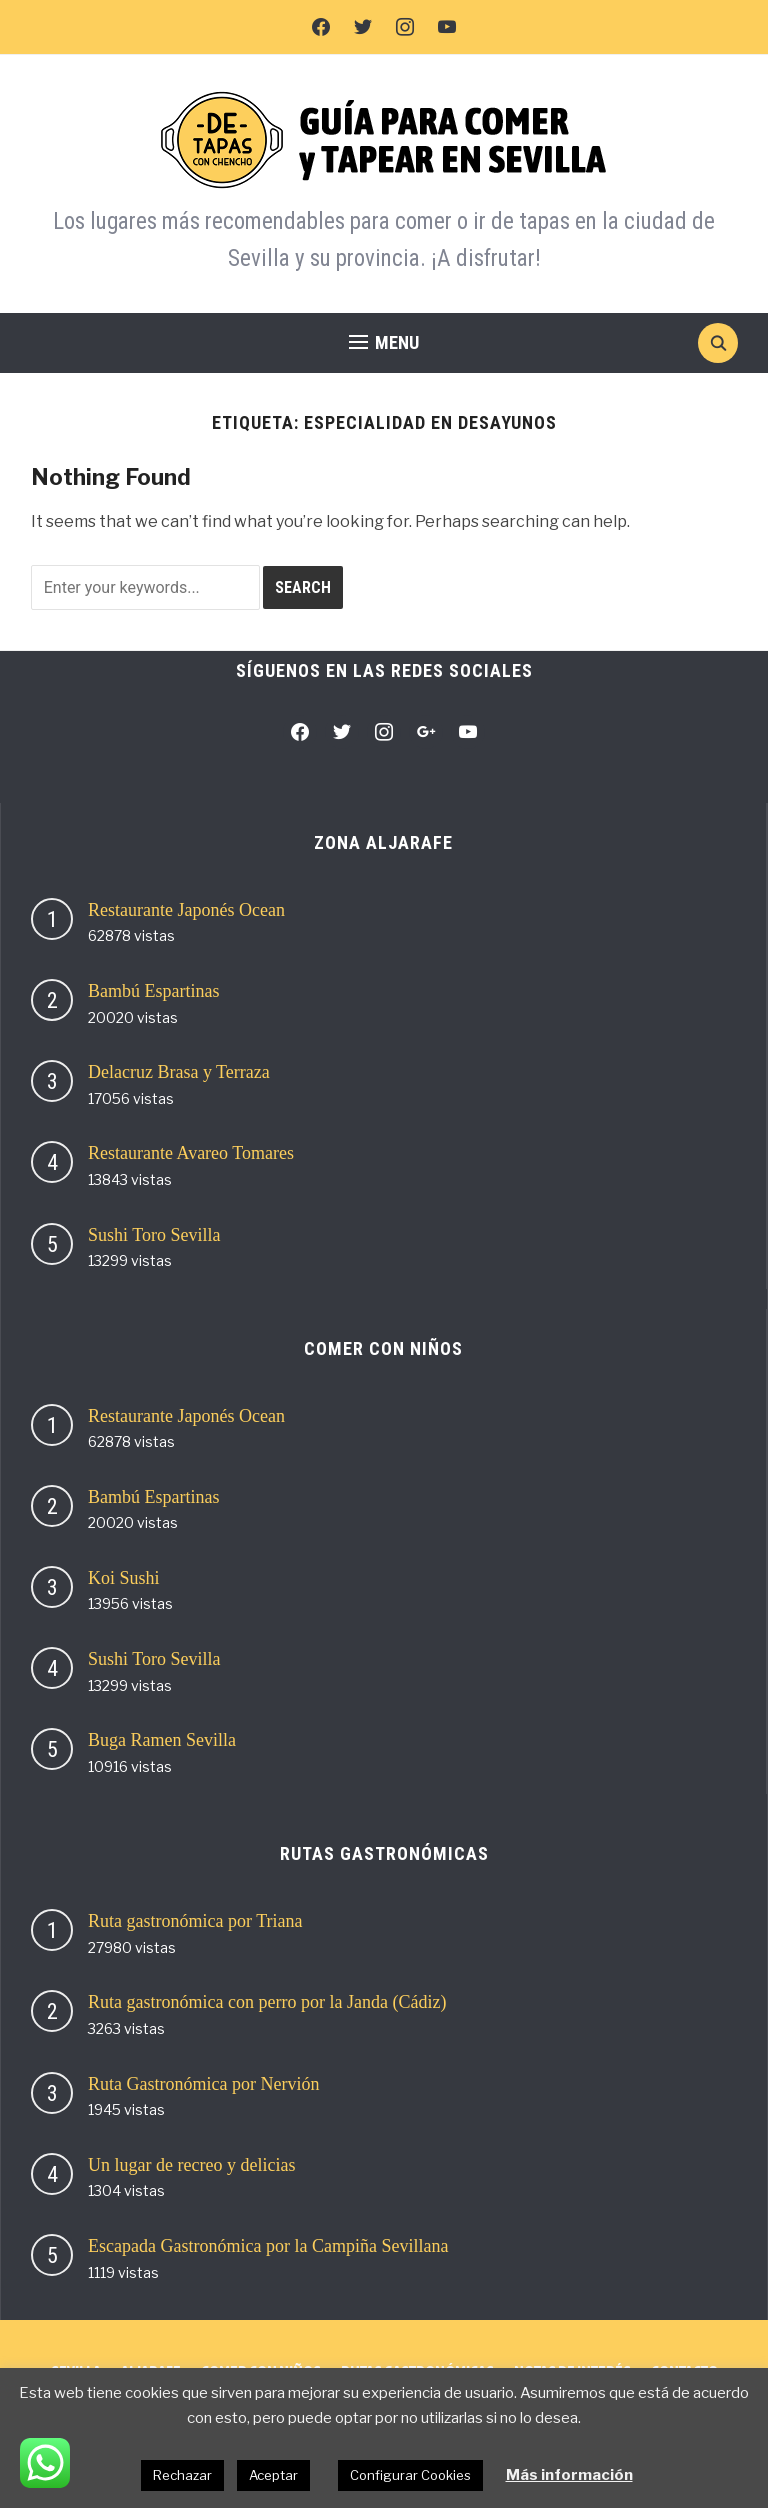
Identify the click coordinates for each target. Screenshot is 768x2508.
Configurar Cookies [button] (410, 2475)
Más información (569, 2475)
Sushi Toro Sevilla (154, 1235)
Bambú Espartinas (153, 991)
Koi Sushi (124, 1578)
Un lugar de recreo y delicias (191, 2165)
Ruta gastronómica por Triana (195, 1921)
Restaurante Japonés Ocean (186, 910)
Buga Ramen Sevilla (162, 1740)
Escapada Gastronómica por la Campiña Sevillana (268, 2246)
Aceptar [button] (273, 2475)
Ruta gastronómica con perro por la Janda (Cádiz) (267, 2002)
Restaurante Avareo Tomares (191, 1153)
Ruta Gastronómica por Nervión (203, 2084)
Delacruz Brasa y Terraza (179, 1072)
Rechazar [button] (182, 2475)
